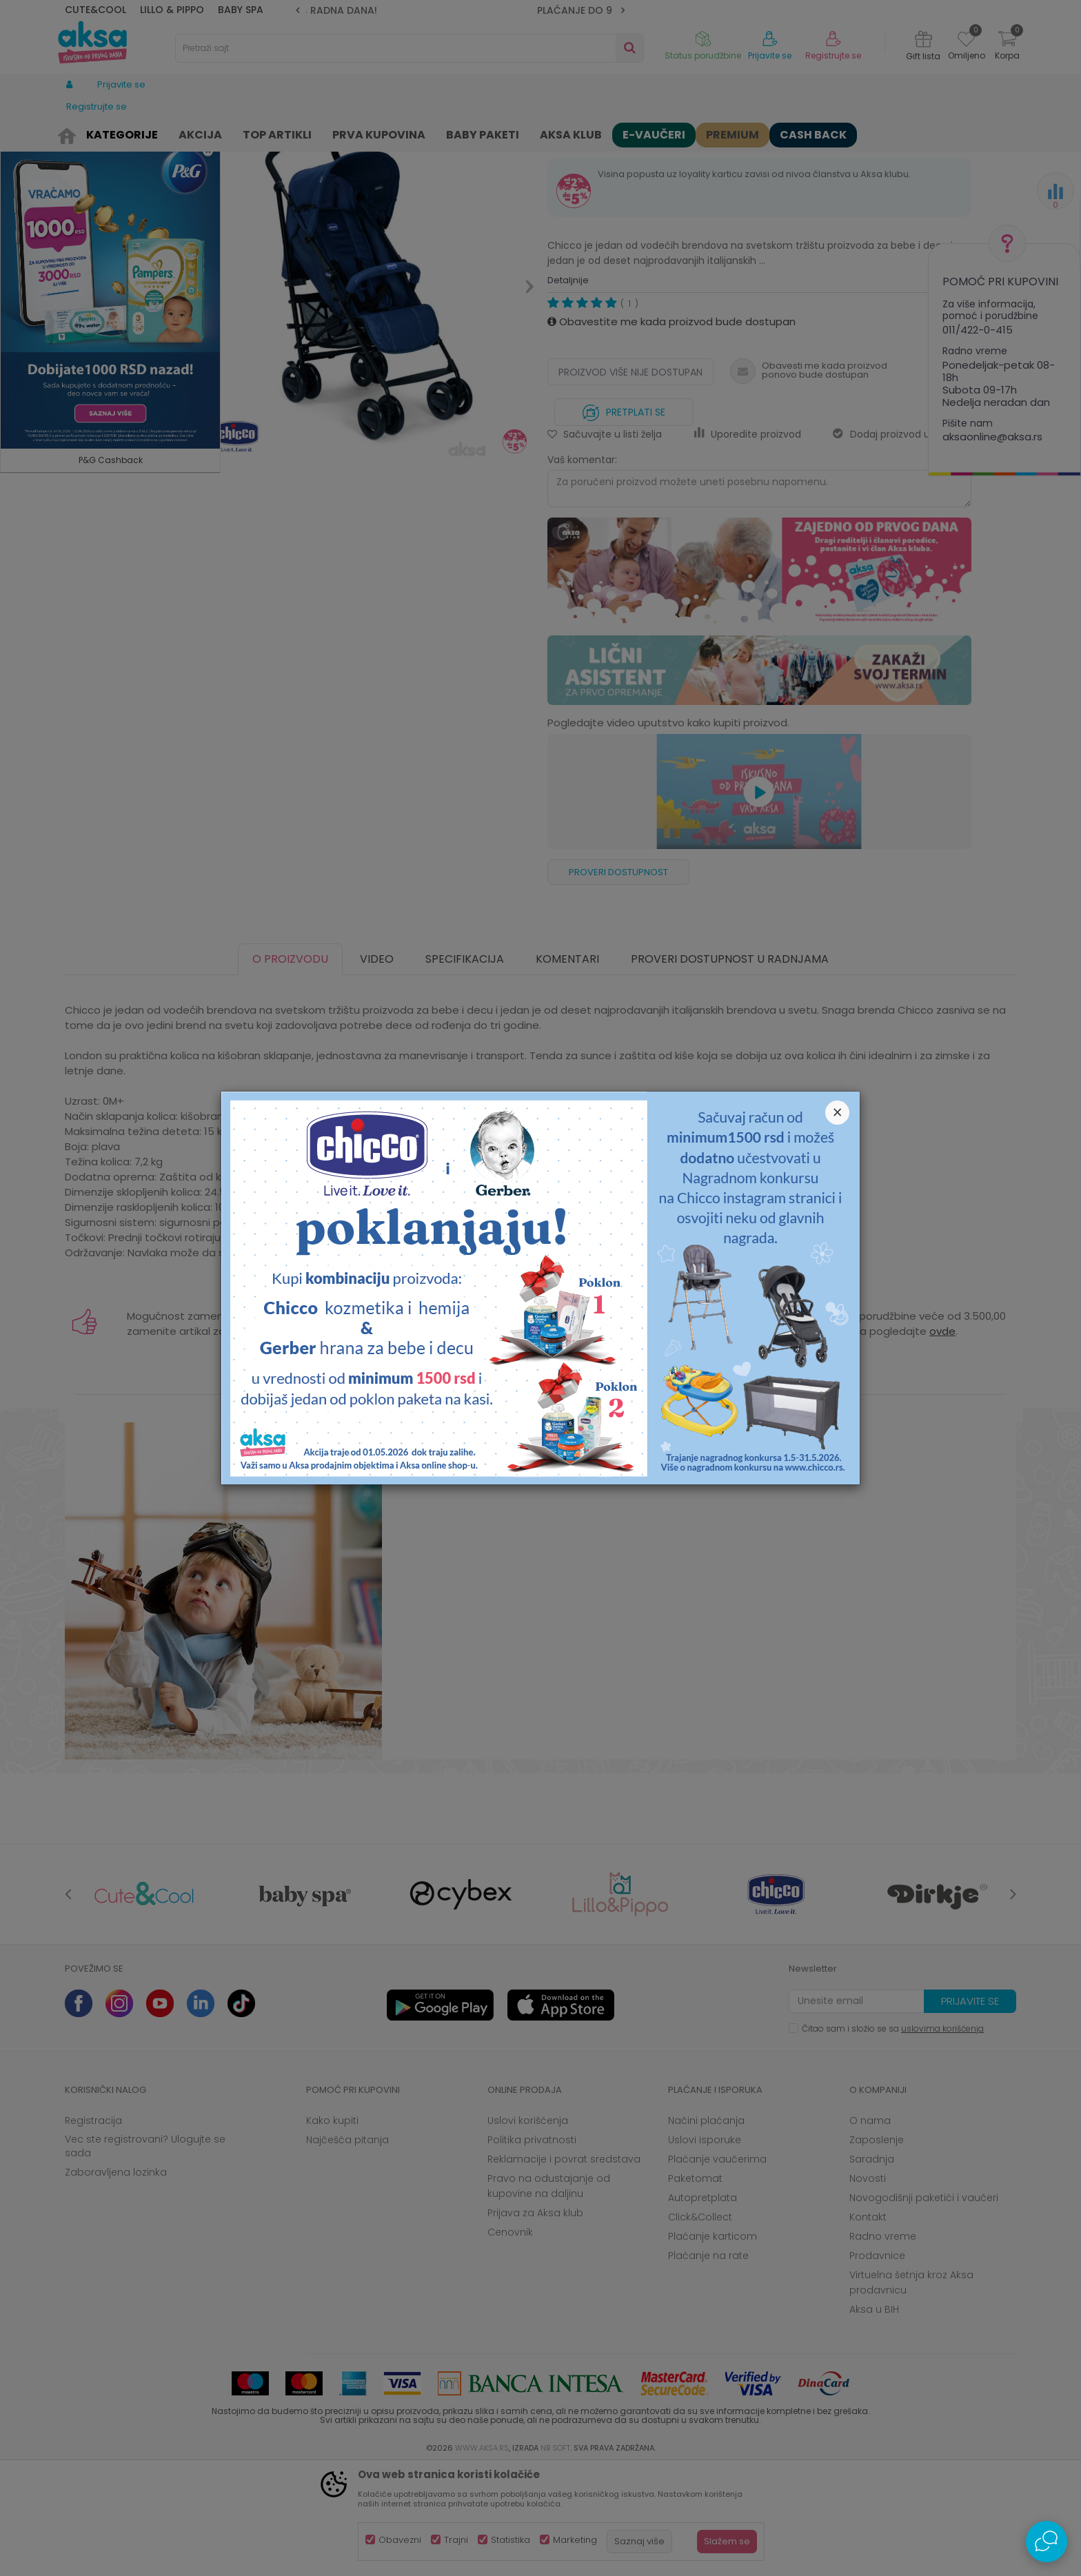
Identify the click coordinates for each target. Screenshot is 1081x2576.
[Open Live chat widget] (1046, 2541)
